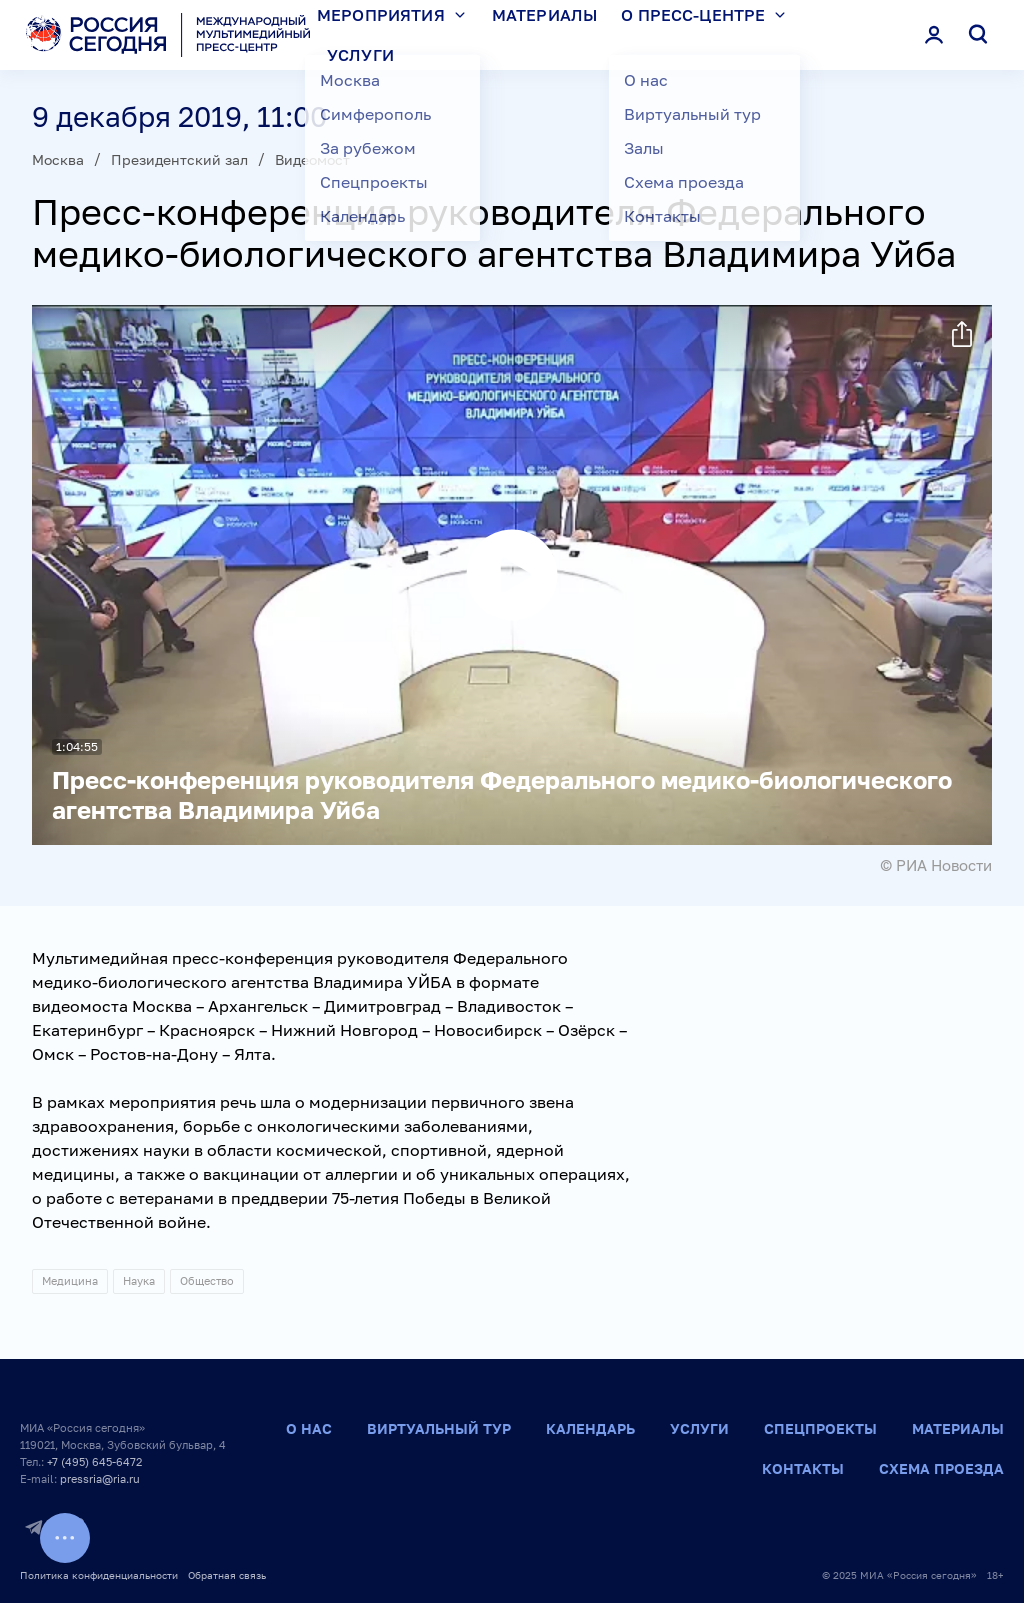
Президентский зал (179, 159)
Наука (139, 1280)
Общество (207, 1280)
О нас (309, 1428)
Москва (58, 159)
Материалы (958, 1428)
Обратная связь (227, 1575)
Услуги (360, 55)
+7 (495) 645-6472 (94, 1461)
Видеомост (312, 159)
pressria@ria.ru (100, 1478)
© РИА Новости (936, 865)
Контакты (803, 1468)
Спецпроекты (820, 1428)
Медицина (70, 1280)
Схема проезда (941, 1468)
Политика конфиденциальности (99, 1575)
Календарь (590, 1428)
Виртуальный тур (439, 1428)
